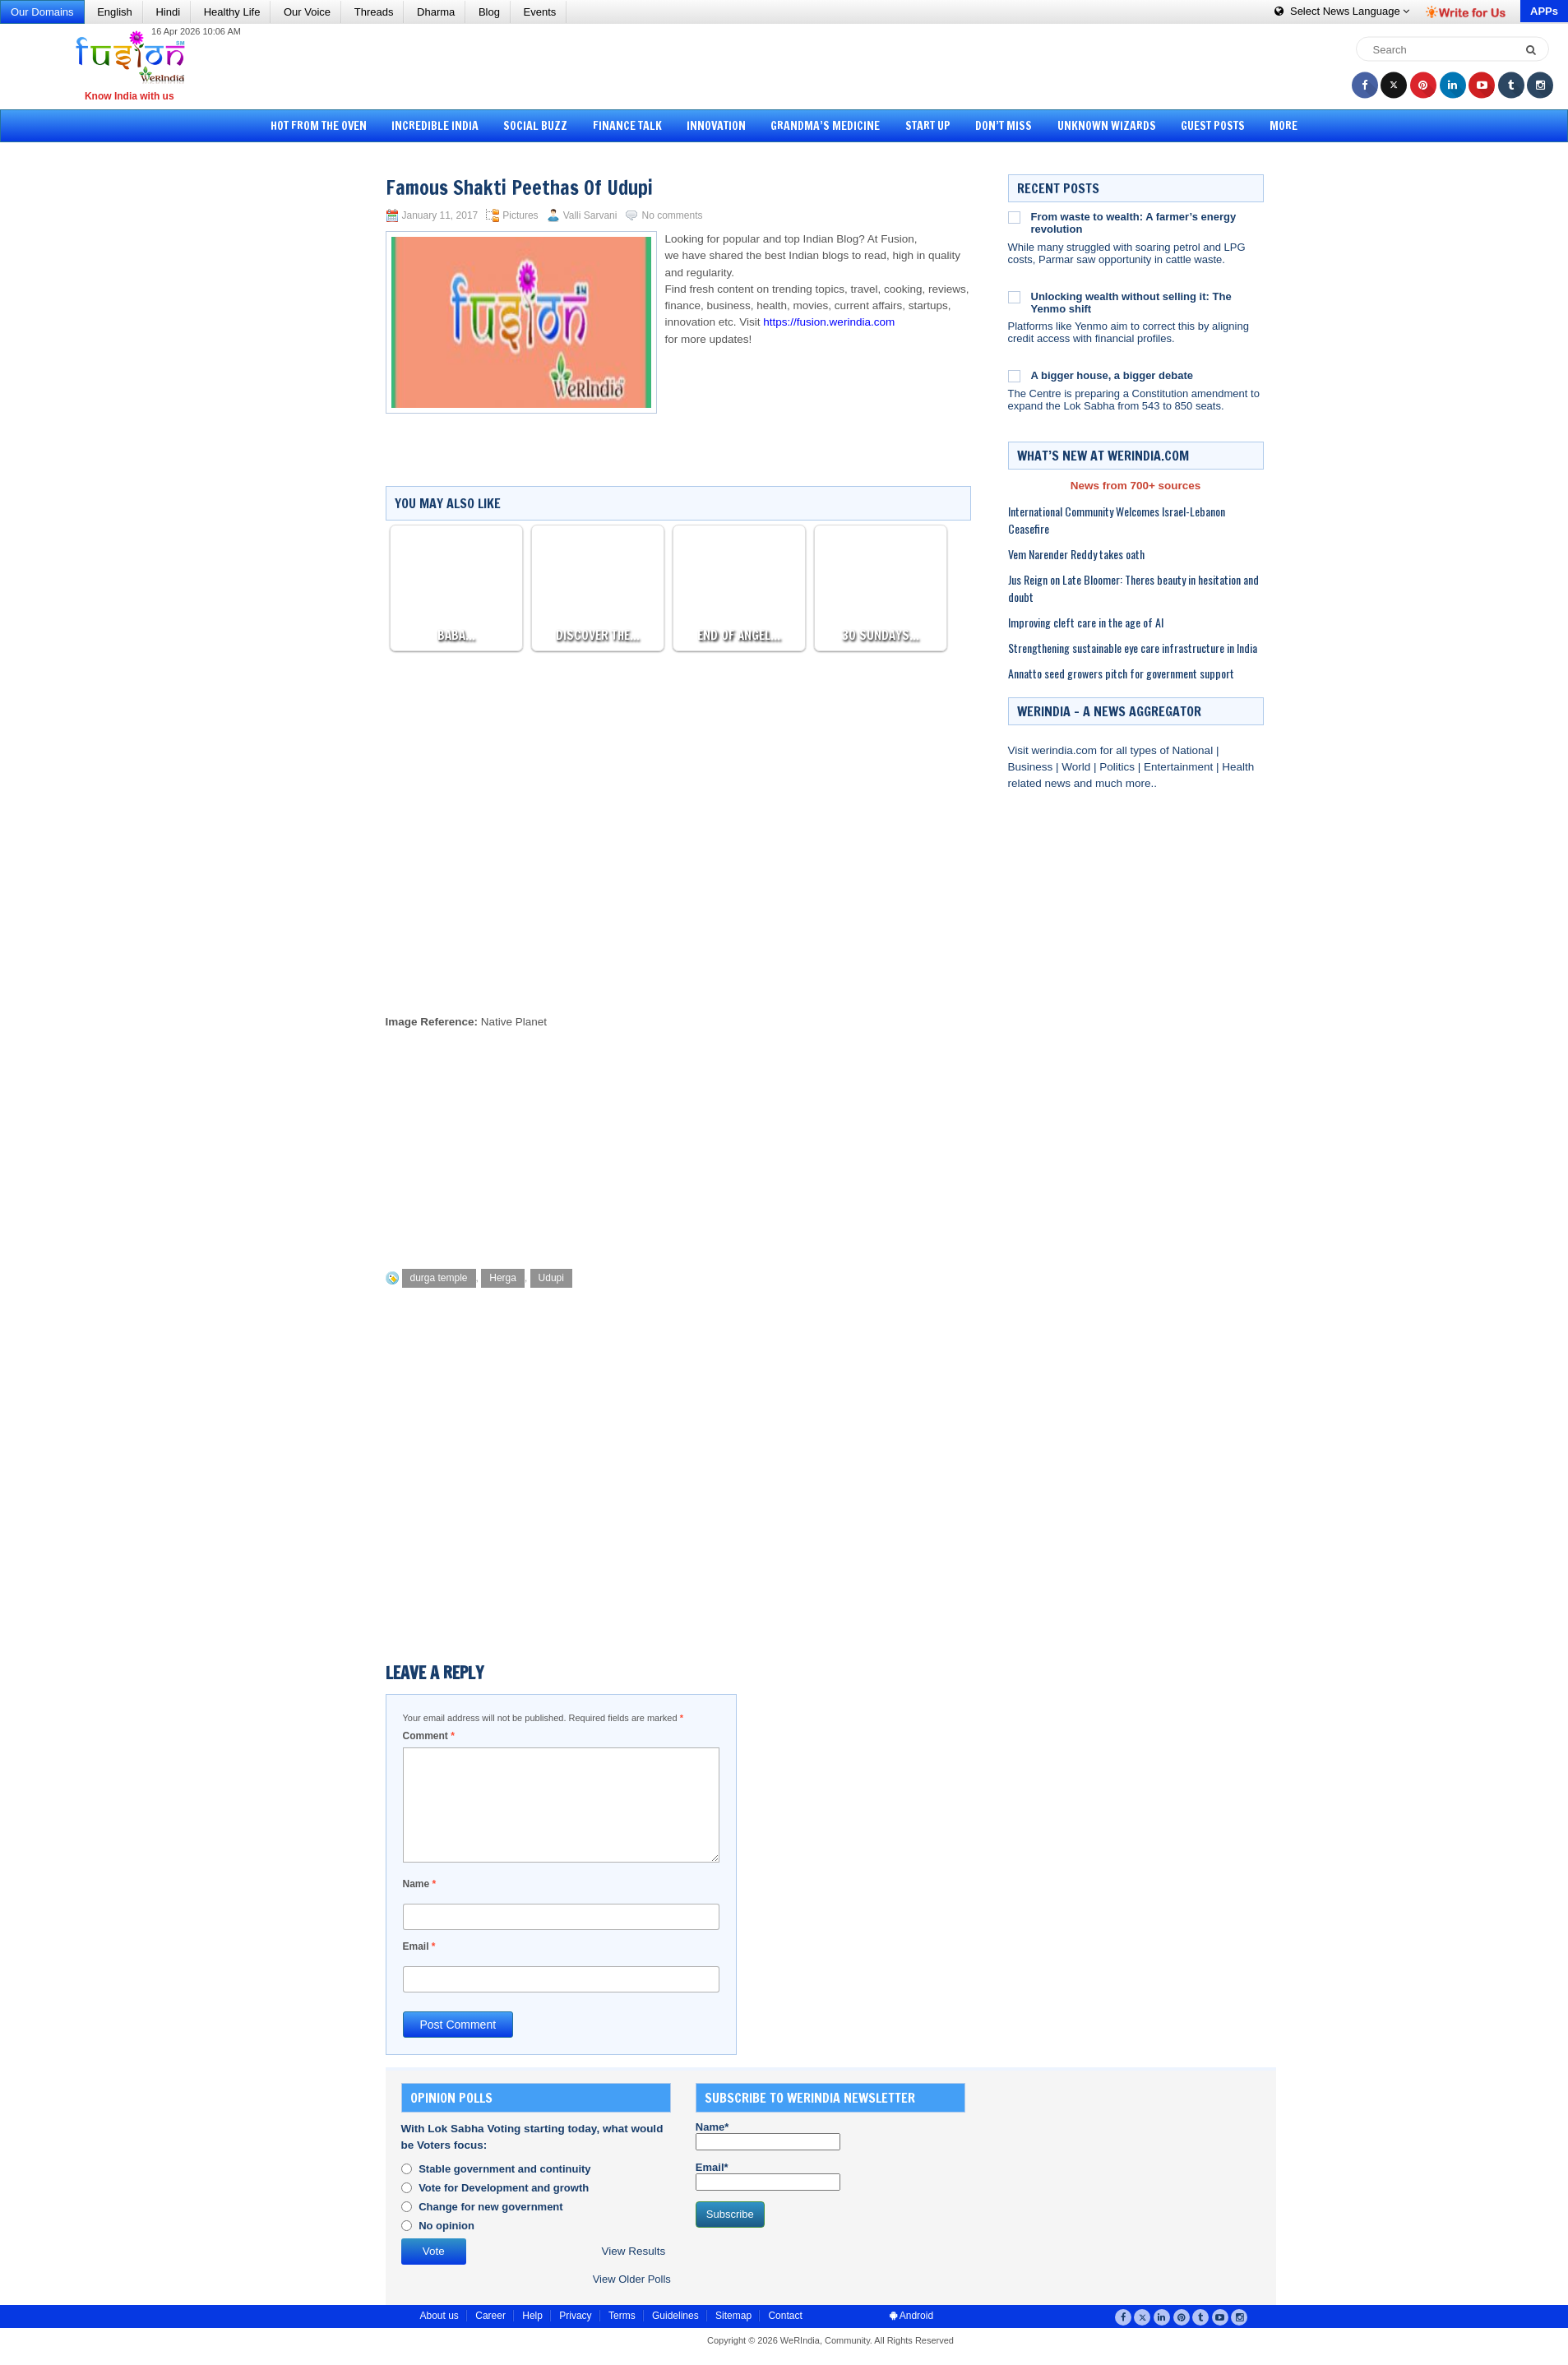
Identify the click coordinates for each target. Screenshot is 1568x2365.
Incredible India (435, 126)
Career (490, 2315)
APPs (1544, 11)
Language (1341, 11)
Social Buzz (535, 126)
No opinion (446, 2225)
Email (419, 1946)
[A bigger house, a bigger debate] (1014, 375)
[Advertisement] (790, 66)
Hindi (167, 12)
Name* (768, 2135)
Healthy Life (232, 12)
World (1078, 767)
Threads (374, 12)
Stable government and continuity (504, 2169)
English (114, 12)
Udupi (551, 1278)
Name (420, 1884)
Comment (429, 1736)
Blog (489, 12)
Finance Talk (627, 126)
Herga (502, 1278)
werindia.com (1066, 750)
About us (439, 2315)
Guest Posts (1213, 126)
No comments (671, 215)
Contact (785, 2315)
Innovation (716, 126)
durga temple (439, 1278)
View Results (633, 2251)
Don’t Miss (1003, 126)
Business (1032, 767)
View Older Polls (632, 2279)
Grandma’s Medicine (825, 126)
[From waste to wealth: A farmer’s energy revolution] (1014, 217)
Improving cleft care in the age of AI (1085, 622)
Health (1238, 767)
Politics (1118, 767)
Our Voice (307, 12)
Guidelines (675, 2315)
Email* (768, 2176)
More (1283, 126)
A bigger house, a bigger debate (1112, 375)
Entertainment (1180, 767)
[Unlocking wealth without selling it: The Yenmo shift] (1014, 296)
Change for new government (491, 2207)
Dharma (436, 12)
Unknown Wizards (1106, 126)
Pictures (520, 215)
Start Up (928, 126)
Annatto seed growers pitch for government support (1121, 673)
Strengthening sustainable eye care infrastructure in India (1132, 647)
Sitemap (733, 2315)
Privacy (575, 2315)
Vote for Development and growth (504, 2188)
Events (540, 12)
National (1194, 750)
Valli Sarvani (590, 215)
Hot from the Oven (319, 126)
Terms (622, 2315)
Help (532, 2315)
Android (911, 2315)
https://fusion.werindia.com (829, 322)
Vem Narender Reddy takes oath (1076, 553)
